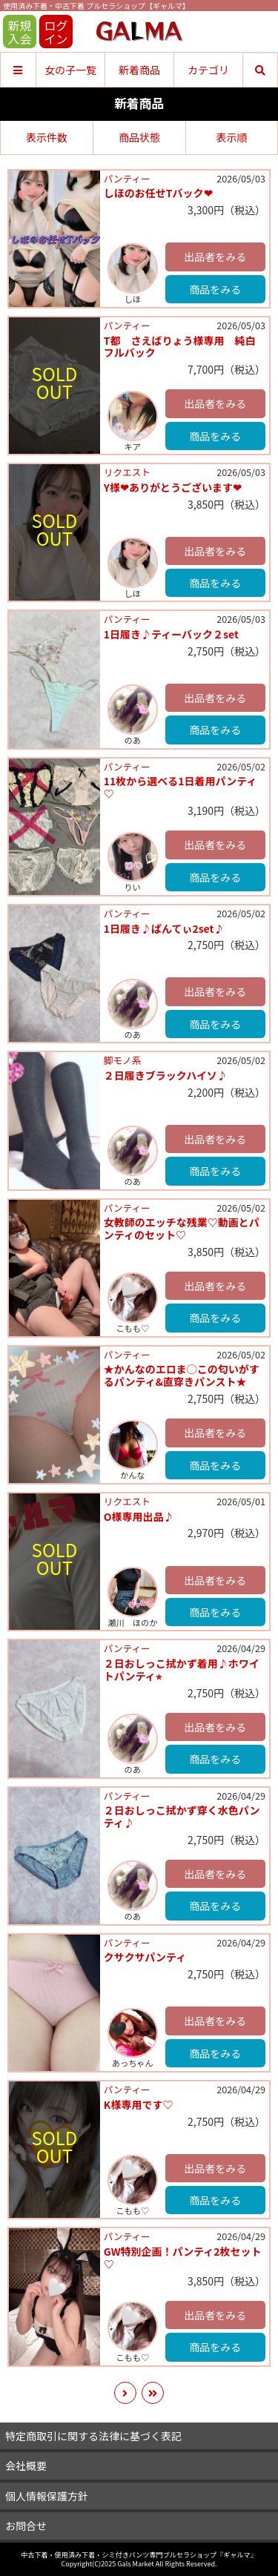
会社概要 (26, 2465)
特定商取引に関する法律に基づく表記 (93, 2435)
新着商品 (139, 69)
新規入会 (19, 31)
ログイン (55, 31)
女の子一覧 (70, 69)
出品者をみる (215, 256)
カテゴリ (208, 69)
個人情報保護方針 (46, 2496)
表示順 (231, 137)
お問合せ (26, 2525)
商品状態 (139, 137)
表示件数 (46, 137)
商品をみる (215, 289)
